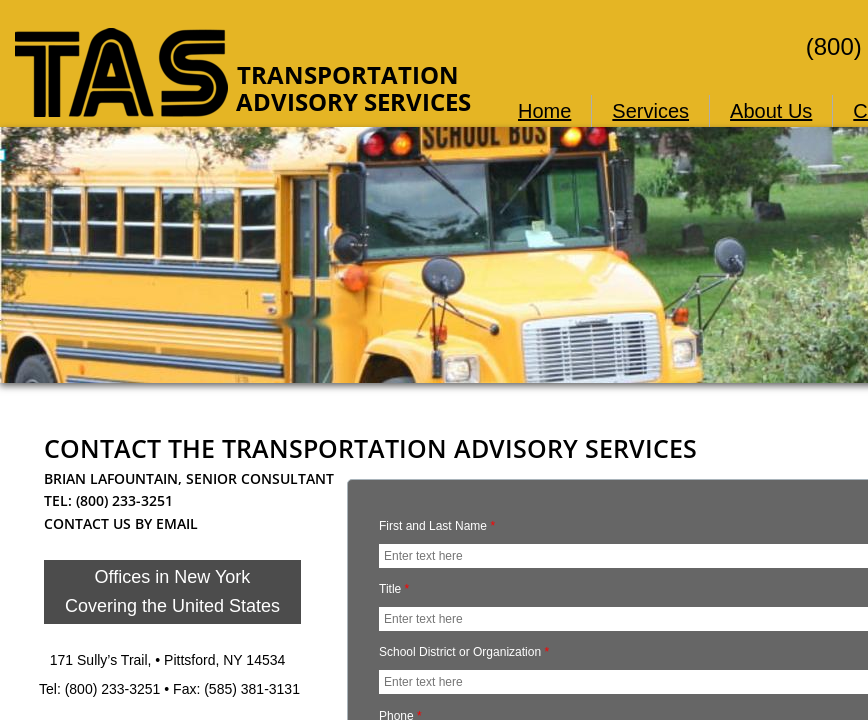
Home (544, 111)
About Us (771, 111)
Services (650, 111)
